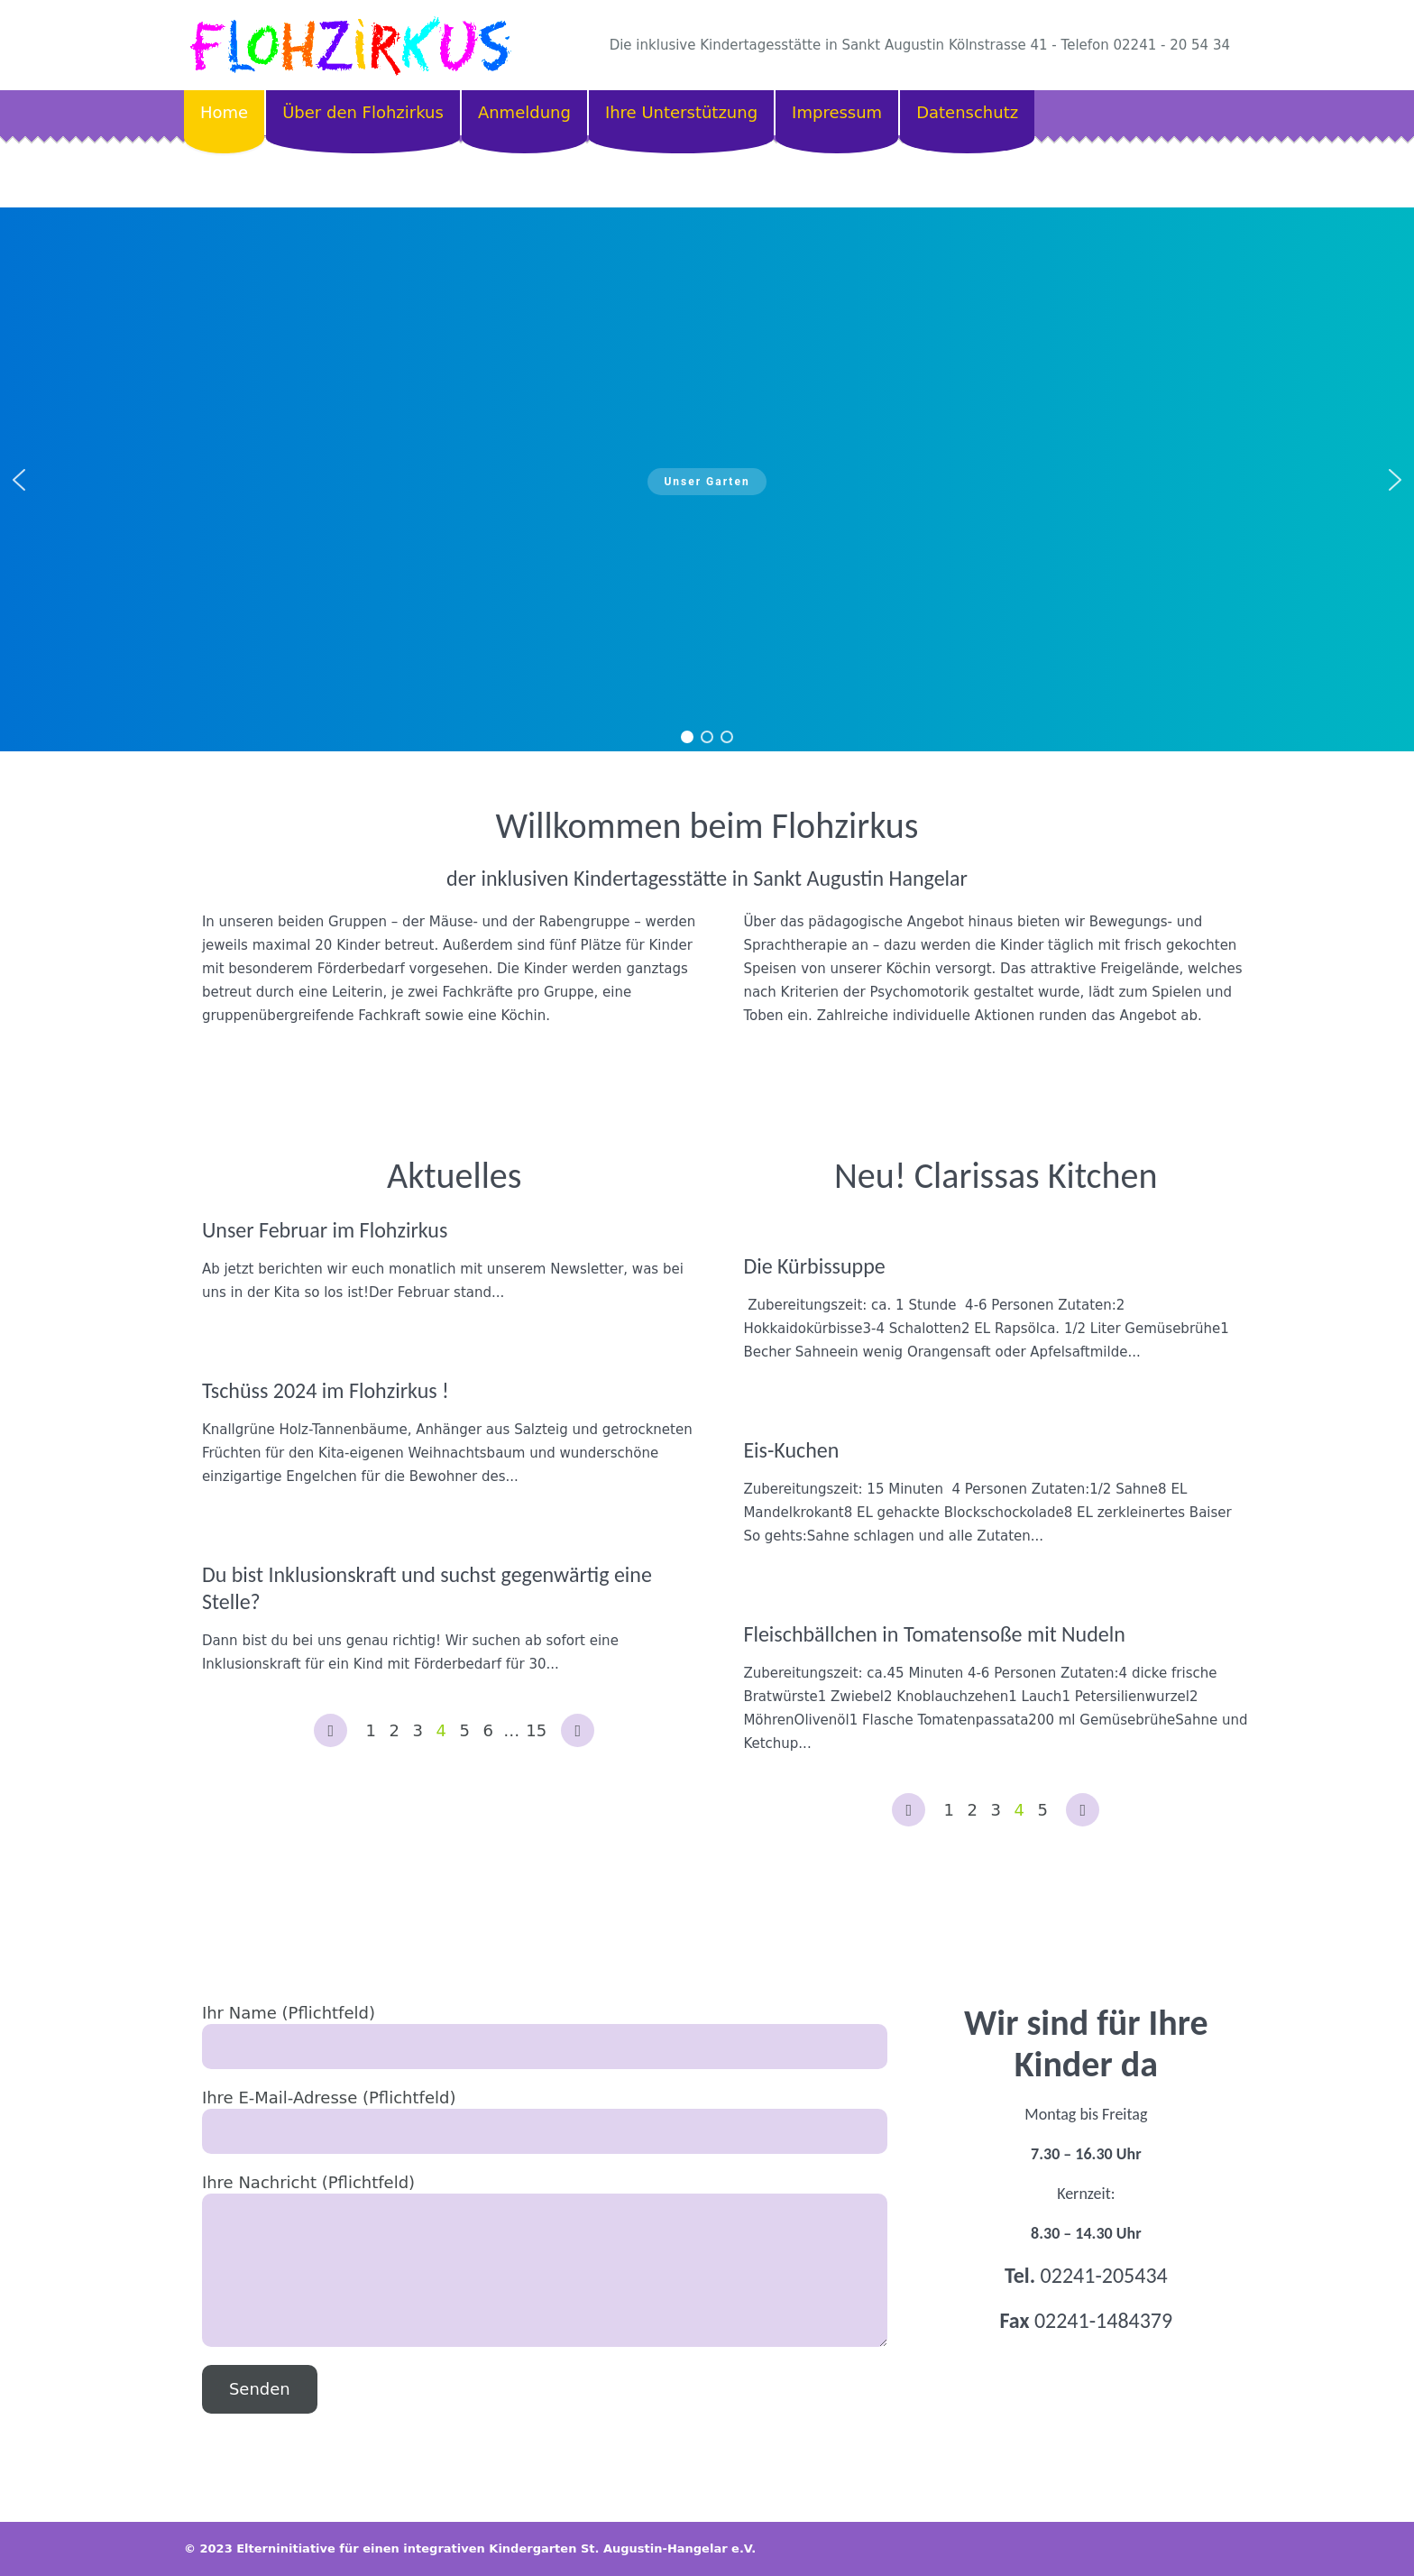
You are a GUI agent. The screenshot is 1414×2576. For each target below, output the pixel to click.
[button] (19, 479)
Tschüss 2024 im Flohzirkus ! (325, 1390)
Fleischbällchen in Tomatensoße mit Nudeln (934, 1634)
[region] (707, 479)
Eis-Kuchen (791, 1450)
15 (536, 1730)
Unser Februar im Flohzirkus (324, 1230)
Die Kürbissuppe (814, 1266)
